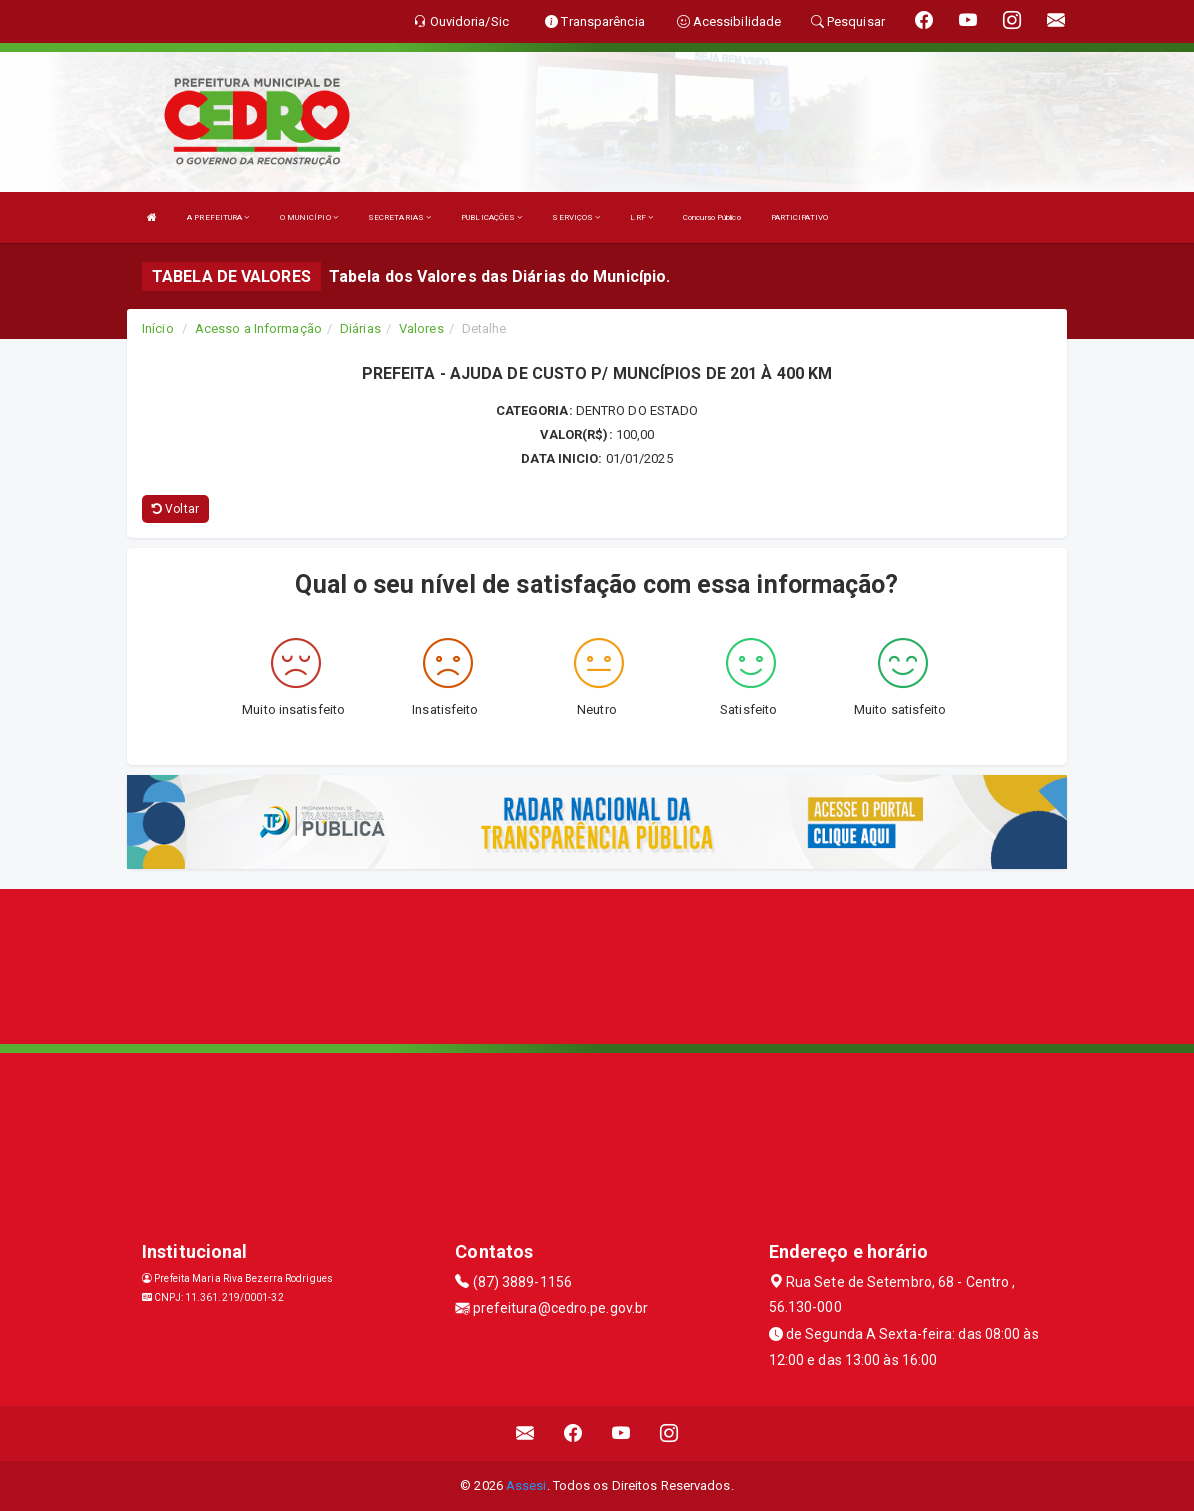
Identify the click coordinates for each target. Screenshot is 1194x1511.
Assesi (526, 1485)
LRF (641, 217)
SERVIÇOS (576, 217)
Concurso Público (712, 217)
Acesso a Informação (258, 328)
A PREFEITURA (218, 217)
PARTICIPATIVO (799, 217)
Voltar (175, 509)
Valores (421, 328)
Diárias (360, 328)
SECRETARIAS (399, 217)
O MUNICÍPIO (309, 217)
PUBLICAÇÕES (491, 217)
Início (158, 328)
